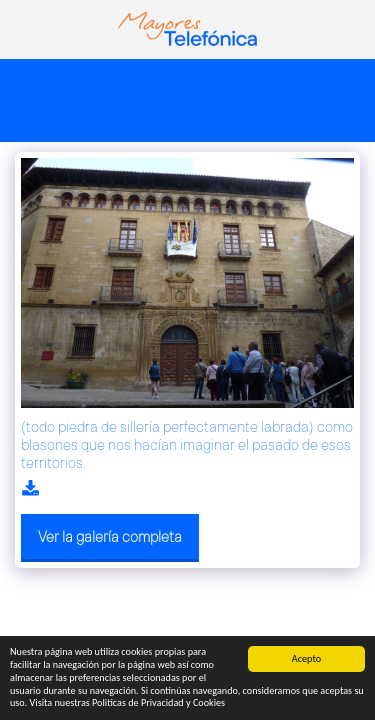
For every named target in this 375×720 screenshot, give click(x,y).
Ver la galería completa (110, 536)
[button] (22, 28)
